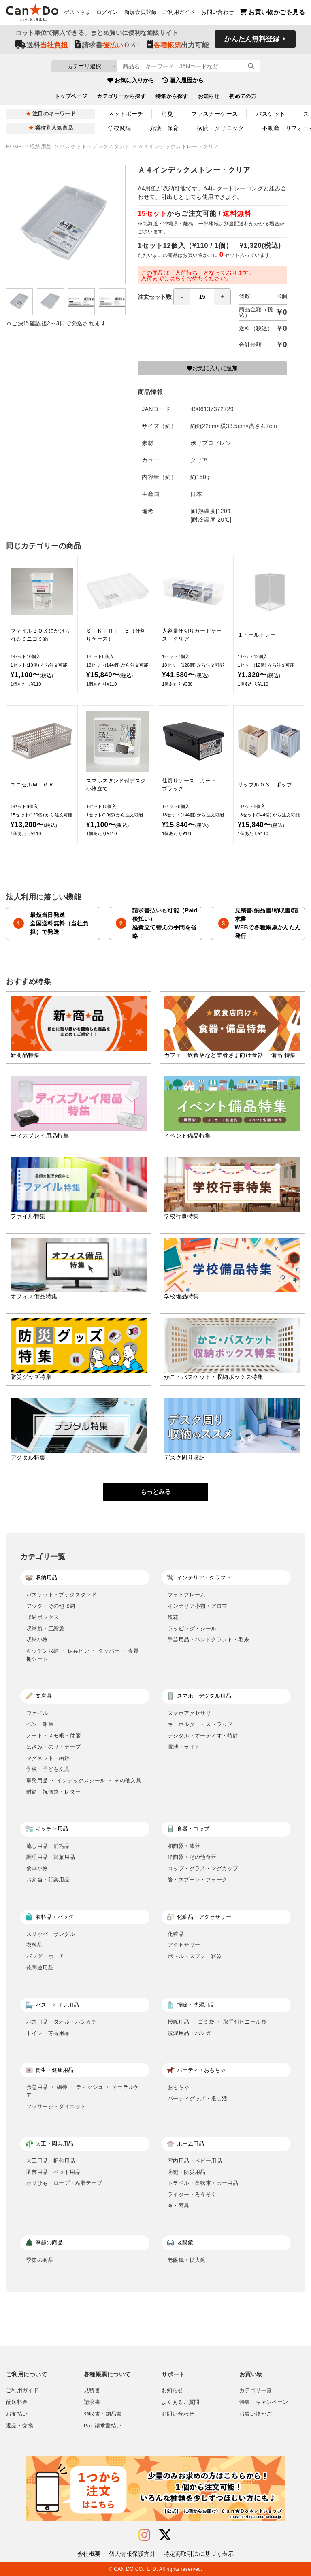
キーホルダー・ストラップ (200, 1724)
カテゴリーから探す (121, 97)
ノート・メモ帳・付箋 (53, 1735)
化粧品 (176, 1934)
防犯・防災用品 (187, 2172)
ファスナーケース (214, 114)
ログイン (107, 12)
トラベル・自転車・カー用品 (203, 2183)
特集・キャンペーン (263, 2402)
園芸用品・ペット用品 (53, 2172)
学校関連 (120, 128)
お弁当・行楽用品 (48, 1880)
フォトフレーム (187, 1595)
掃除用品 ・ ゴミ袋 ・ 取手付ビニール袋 (217, 2022)
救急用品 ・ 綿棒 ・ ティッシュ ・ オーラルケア (82, 2091)
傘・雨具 (179, 2206)
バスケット (270, 114)
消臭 (167, 114)
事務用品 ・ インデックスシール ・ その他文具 (83, 1780)
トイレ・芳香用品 (48, 2033)
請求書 (92, 2402)
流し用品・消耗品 (48, 1846)
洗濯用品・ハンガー (192, 2033)
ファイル (37, 1713)
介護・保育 (164, 128)
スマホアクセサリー (192, 1713)
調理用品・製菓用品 (50, 1857)
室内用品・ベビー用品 (195, 2161)
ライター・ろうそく (192, 2194)
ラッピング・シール (192, 1629)
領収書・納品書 (103, 2414)
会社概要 (89, 2553)
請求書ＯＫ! (107, 45)
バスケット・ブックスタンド (96, 146)
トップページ (71, 97)
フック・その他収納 (50, 1606)
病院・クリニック (220, 128)
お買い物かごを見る (272, 12)
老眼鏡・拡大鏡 (187, 2260)
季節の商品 (39, 2260)
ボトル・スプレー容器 (195, 1956)
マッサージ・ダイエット (56, 2106)
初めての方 (242, 97)
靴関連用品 (39, 1967)
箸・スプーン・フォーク (197, 1880)
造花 (173, 1617)
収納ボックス (42, 1617)
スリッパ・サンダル (50, 1934)
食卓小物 (37, 1868)
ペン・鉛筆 (39, 1724)
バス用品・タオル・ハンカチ (61, 2022)
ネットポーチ (125, 114)
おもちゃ (179, 2087)
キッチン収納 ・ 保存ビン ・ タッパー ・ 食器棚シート (82, 1655)
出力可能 (178, 45)
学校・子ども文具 (48, 1769)
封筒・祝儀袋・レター (53, 1792)
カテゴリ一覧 (255, 2390)
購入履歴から (183, 80)
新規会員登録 (140, 12)
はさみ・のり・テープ (53, 1747)
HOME (14, 146)
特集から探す (172, 97)
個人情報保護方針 (132, 2553)
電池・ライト (184, 1747)
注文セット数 (184, 296)
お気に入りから (130, 80)
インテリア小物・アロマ (197, 1606)
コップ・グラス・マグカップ (203, 1868)
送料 (41, 45)
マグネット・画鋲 (48, 1758)
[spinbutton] (202, 297)
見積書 (92, 2390)
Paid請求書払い (103, 2426)
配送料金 (17, 2402)
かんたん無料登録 (251, 39)
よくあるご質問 (181, 2402)
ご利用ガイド (179, 12)
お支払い (17, 2414)
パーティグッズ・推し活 (197, 2098)
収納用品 (41, 146)
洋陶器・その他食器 (192, 1857)
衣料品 (34, 1945)
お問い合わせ (217, 12)
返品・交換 (19, 2426)
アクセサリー (184, 1945)
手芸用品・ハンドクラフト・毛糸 (208, 1639)
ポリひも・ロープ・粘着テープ (64, 2183)
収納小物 (37, 1639)
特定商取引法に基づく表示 (199, 2553)
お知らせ (209, 97)
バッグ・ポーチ (45, 1956)
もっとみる (156, 1491)
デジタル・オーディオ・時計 (203, 1735)
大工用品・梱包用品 (50, 2161)
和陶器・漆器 (184, 1846)
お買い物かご (255, 2414)
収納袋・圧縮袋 (45, 1629)
